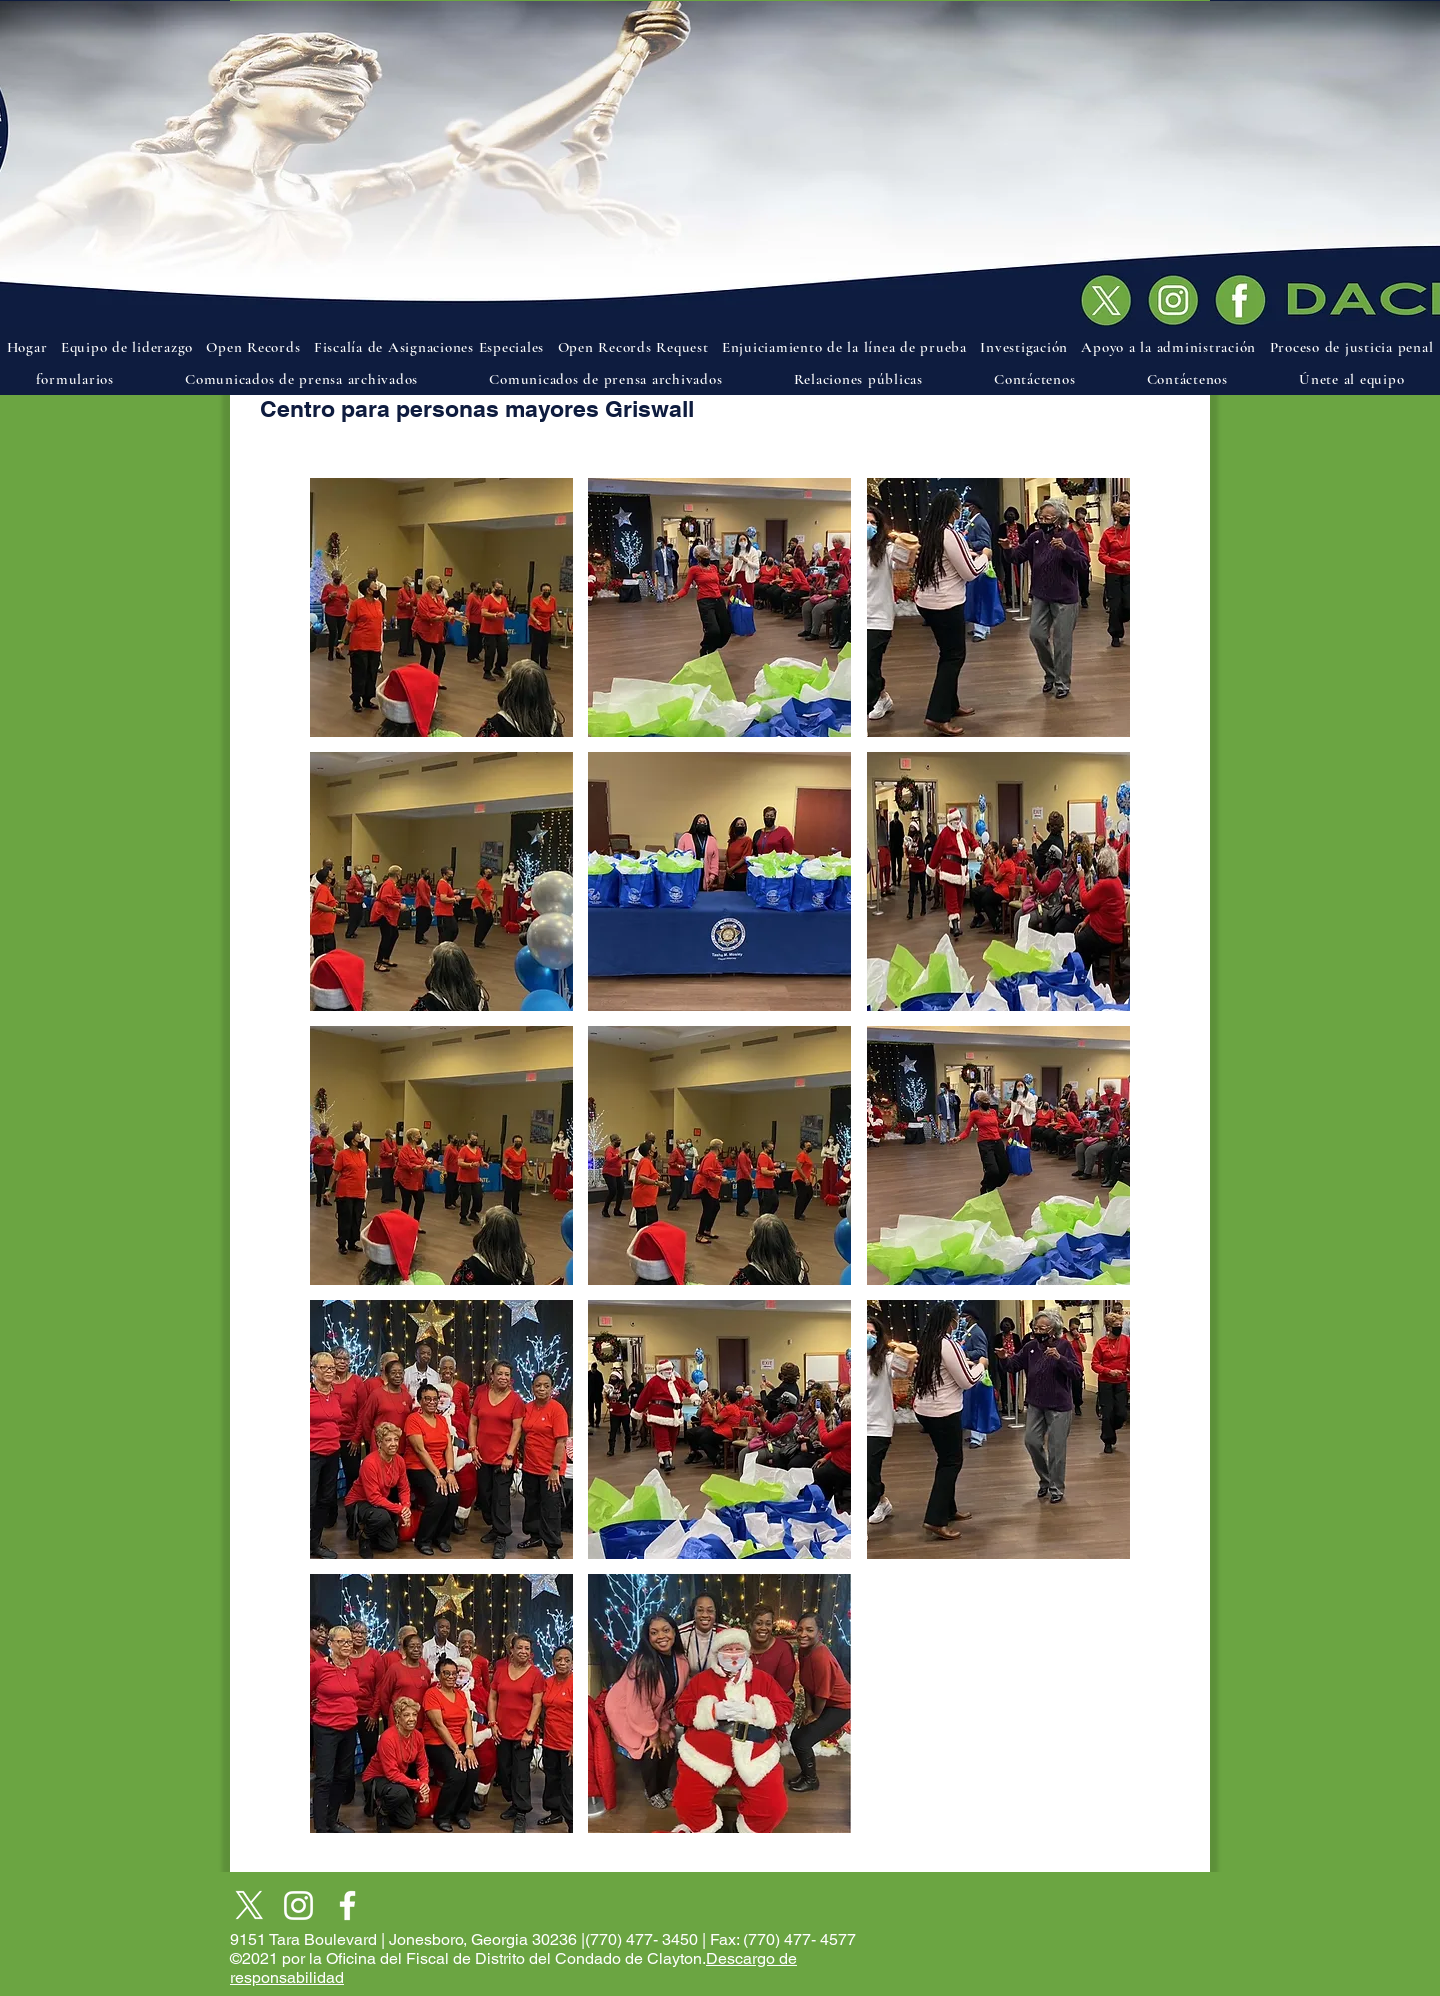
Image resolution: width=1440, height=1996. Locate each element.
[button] (441, 607)
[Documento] (1247, 293)
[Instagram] (298, 1905)
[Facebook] (347, 1905)
